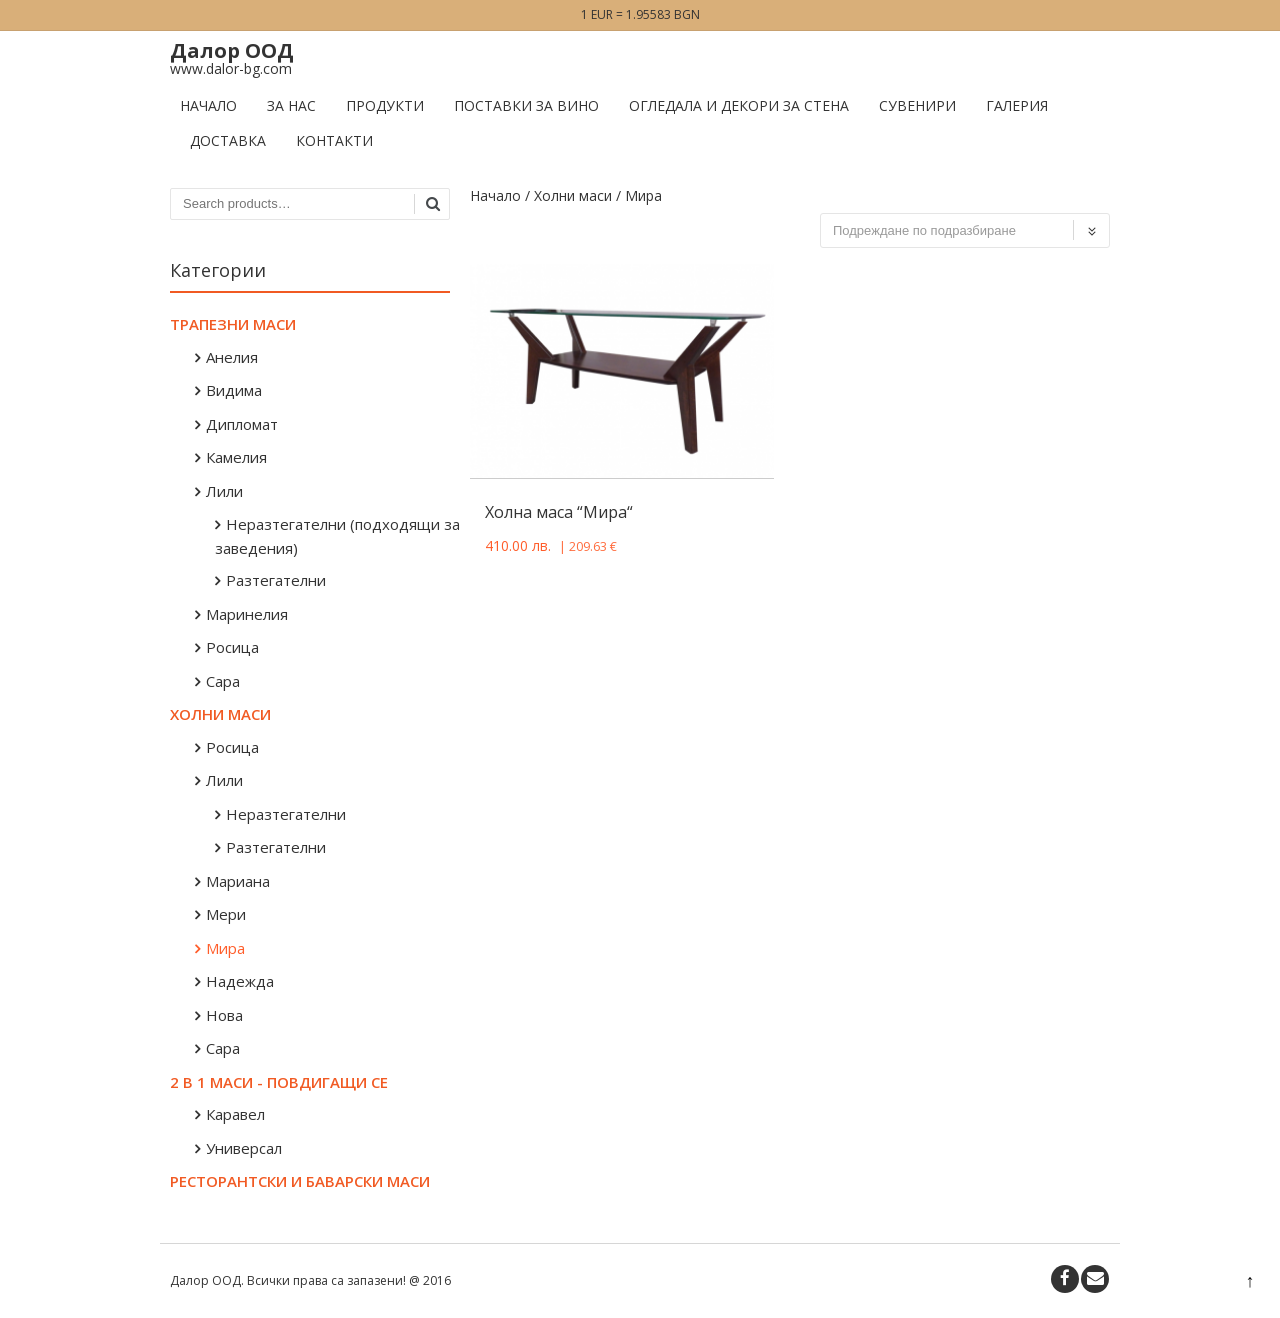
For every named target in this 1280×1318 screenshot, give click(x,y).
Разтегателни (276, 580)
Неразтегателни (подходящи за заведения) (337, 536)
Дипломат (242, 424)
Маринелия (247, 614)
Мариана (238, 881)
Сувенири (917, 105)
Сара (223, 681)
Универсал (244, 1148)
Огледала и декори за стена (739, 105)
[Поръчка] (965, 230)
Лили (224, 491)
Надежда (240, 981)
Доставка (228, 140)
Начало (208, 105)
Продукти (385, 105)
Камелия (236, 457)
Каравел (235, 1114)
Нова (224, 1015)
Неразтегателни (286, 814)
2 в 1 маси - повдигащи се (279, 1082)
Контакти (334, 140)
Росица (232, 647)
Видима (234, 390)
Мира (225, 948)
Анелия (232, 357)
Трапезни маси (233, 324)
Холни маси (573, 195)
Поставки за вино (526, 105)
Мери (226, 914)
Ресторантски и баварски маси (300, 1181)
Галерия (1017, 105)
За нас (291, 105)
